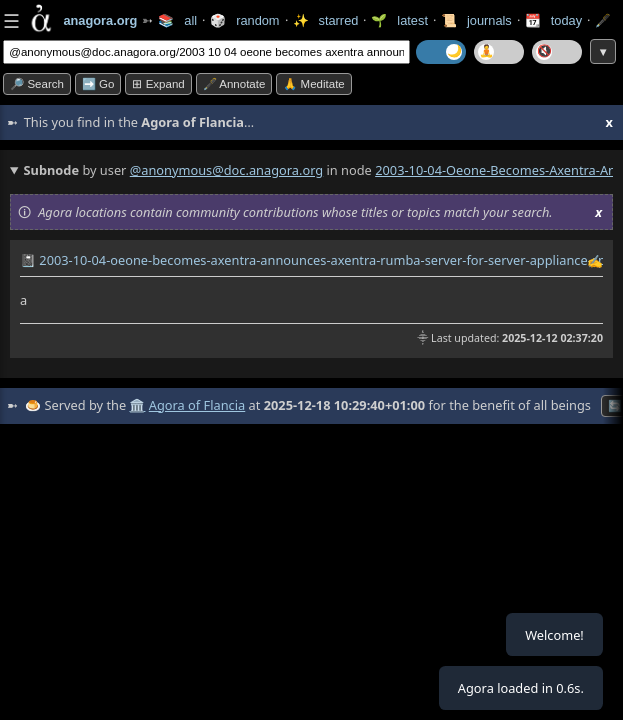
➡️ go (98, 84)
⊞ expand (158, 84)
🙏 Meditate (313, 84)
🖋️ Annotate (234, 84)
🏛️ (137, 405)
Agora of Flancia (197, 405)
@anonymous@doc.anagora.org (227, 170)
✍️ (595, 261)
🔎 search (37, 84)
